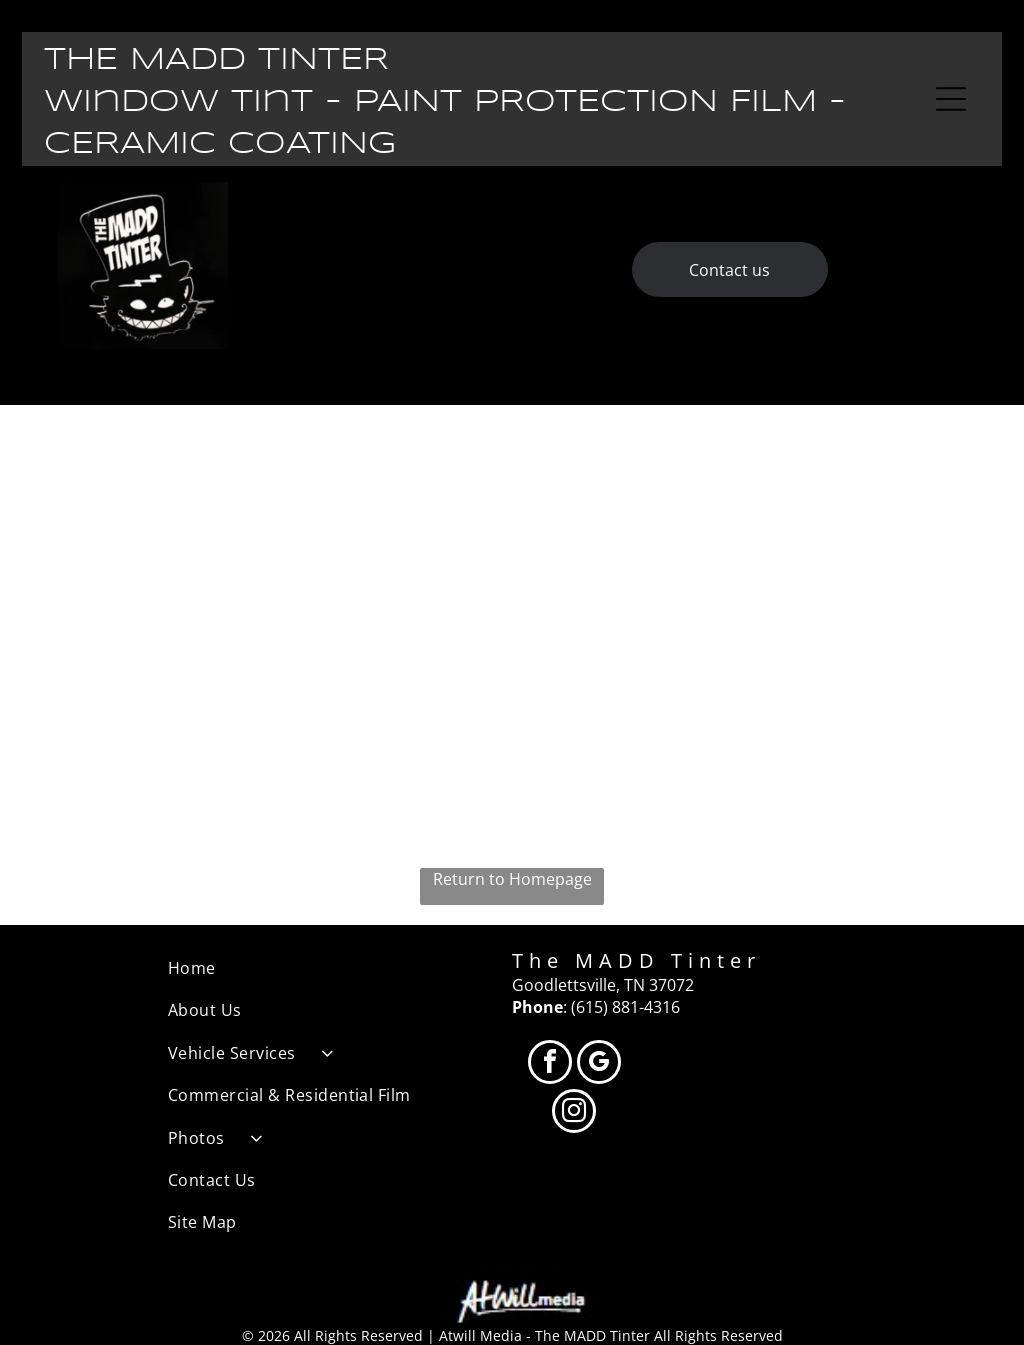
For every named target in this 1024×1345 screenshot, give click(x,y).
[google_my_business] (599, 1064)
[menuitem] (340, 968)
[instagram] (574, 1113)
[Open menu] (951, 99)
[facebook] (550, 1064)
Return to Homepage (512, 879)
